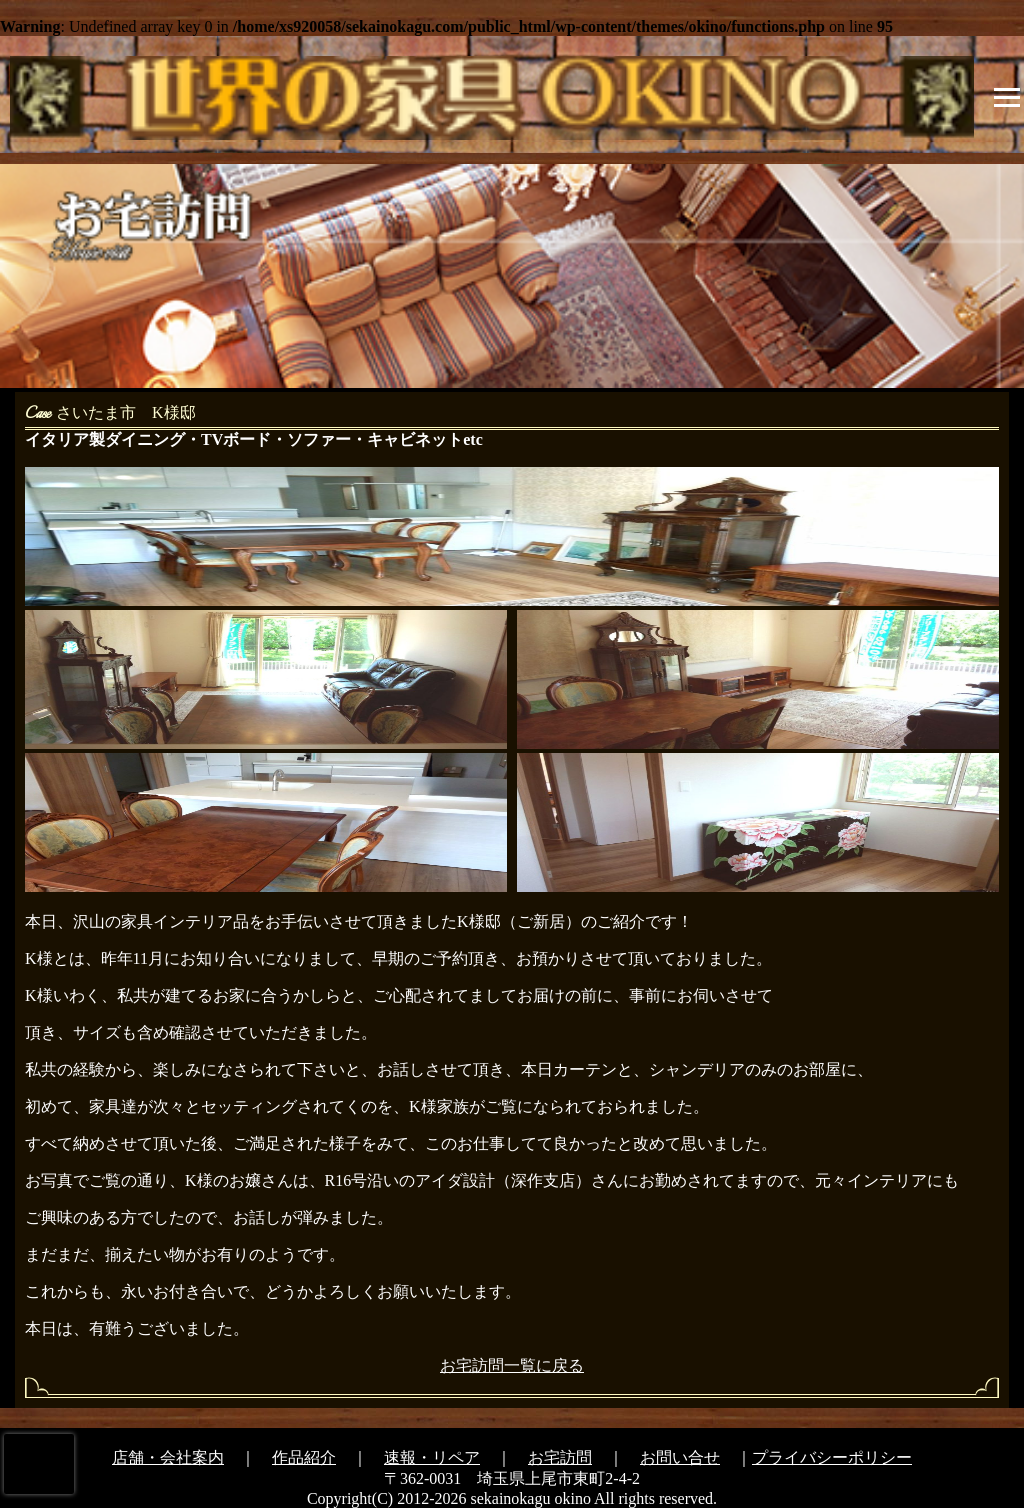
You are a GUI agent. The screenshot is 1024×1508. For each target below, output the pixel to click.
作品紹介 (304, 1457)
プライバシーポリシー (832, 1457)
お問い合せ (680, 1457)
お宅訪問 (560, 1457)
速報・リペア (432, 1457)
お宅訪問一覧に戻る (512, 1365)
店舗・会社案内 (168, 1457)
